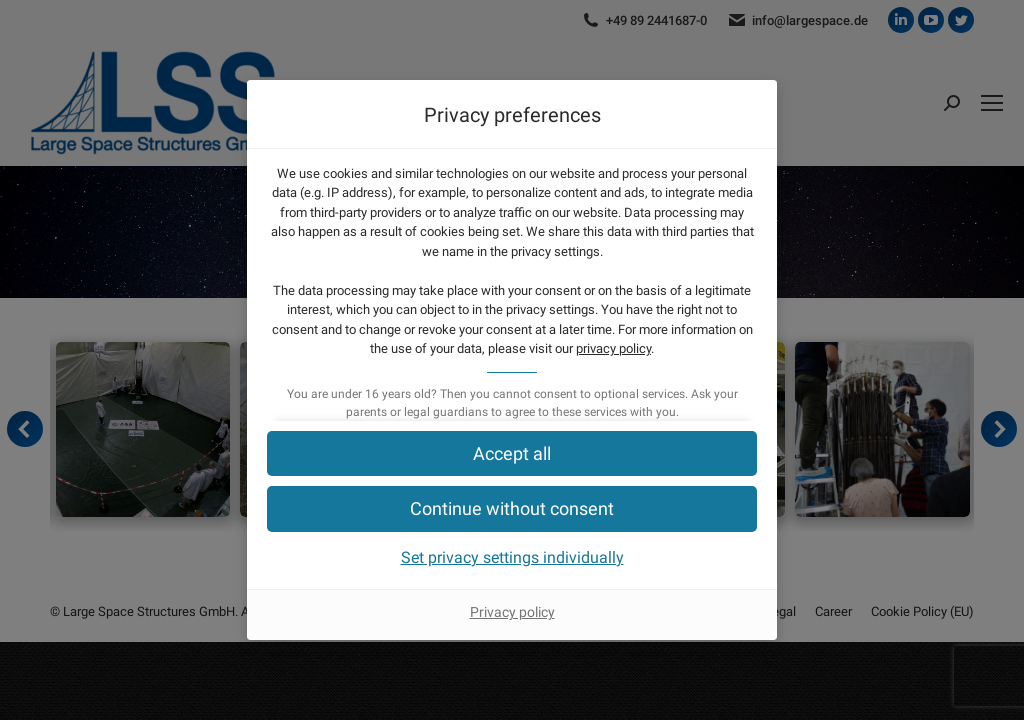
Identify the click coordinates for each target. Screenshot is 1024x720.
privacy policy (613, 348)
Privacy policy (512, 612)
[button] (512, 453)
